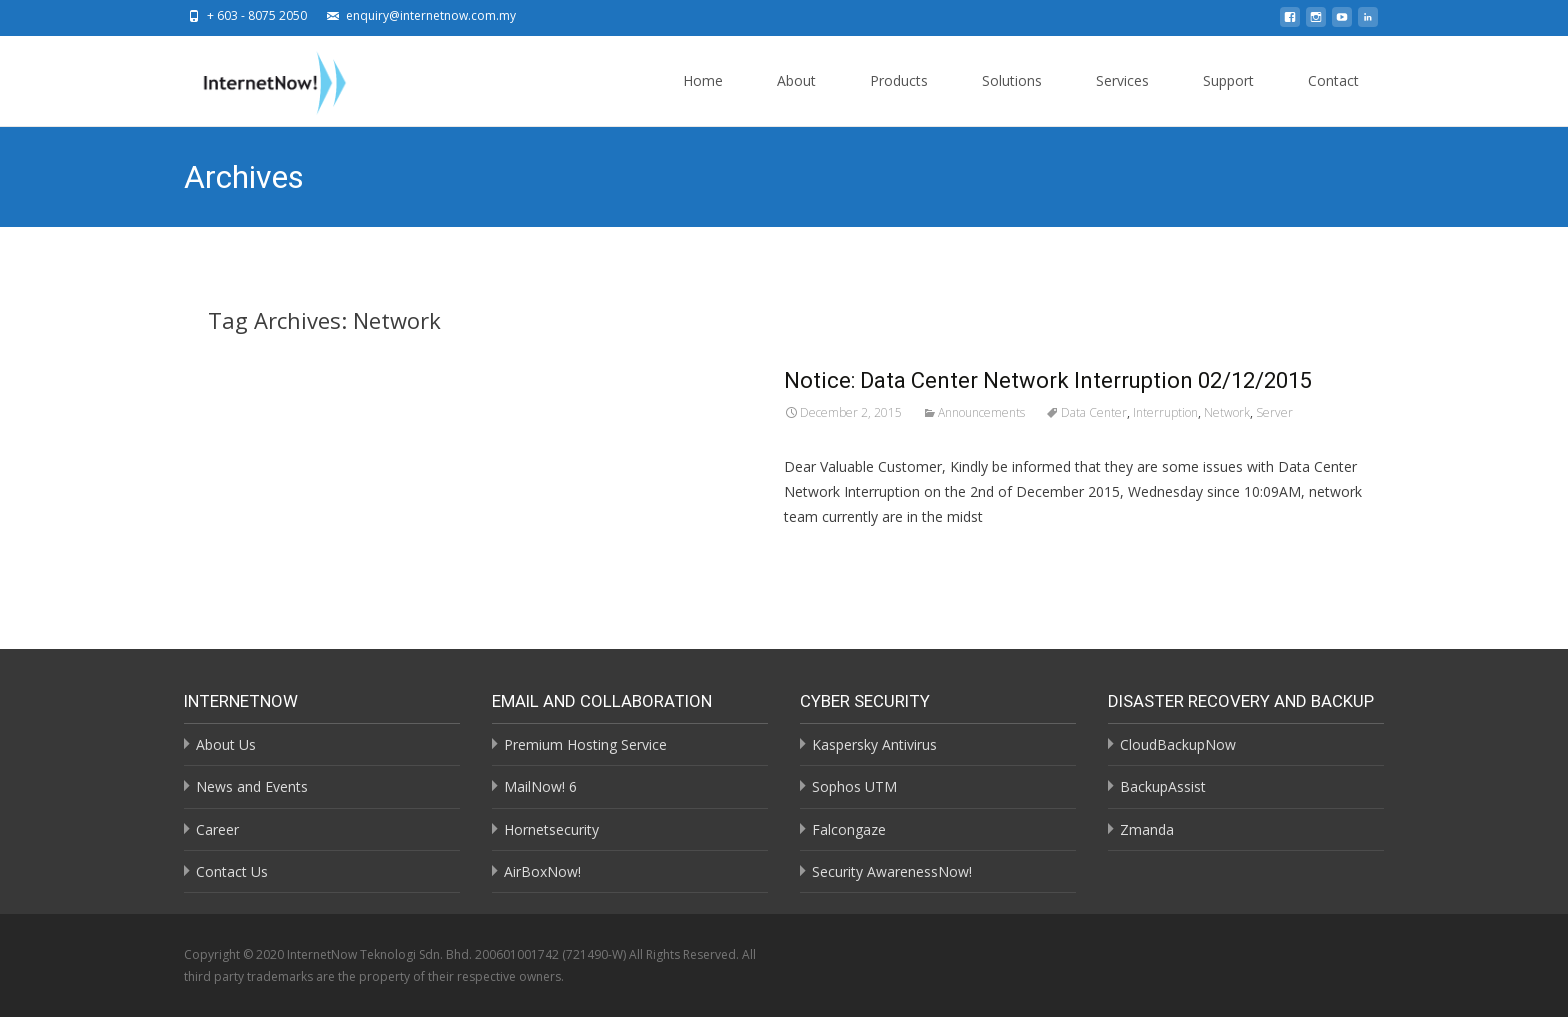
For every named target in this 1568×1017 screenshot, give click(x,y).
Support (1228, 98)
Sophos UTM (854, 786)
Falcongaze (849, 829)
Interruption (1165, 412)
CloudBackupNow (1178, 744)
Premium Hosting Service (585, 744)
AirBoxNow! (542, 871)
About (796, 98)
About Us (226, 744)
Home (703, 98)
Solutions (1012, 98)
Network (1227, 412)
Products (899, 98)
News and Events (252, 786)
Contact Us (232, 871)
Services (1122, 98)
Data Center (1094, 412)
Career (217, 829)
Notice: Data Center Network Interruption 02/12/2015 (1048, 380)
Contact (1333, 98)
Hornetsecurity (551, 829)
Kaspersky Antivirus (874, 744)
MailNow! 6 (540, 786)
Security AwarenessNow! (892, 871)
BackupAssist (1163, 786)
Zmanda (1147, 829)
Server (1274, 412)
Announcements (981, 412)
